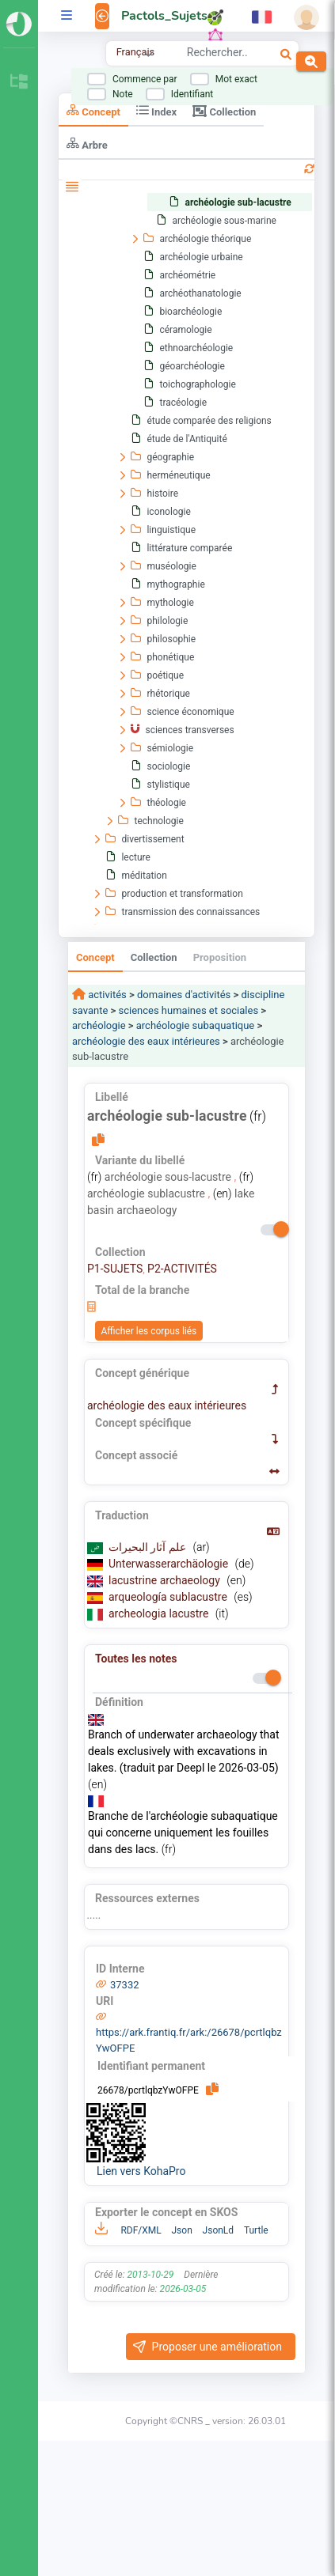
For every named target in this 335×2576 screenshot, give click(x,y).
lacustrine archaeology (165, 1580)
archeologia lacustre (159, 1613)
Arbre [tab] (87, 143)
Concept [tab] (93, 110)
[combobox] (217, 54)
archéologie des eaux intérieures (146, 1041)
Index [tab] (156, 110)
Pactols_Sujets (164, 16)
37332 (124, 1985)
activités (106, 995)
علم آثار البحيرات (148, 1547)
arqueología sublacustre (169, 1597)
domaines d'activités (183, 995)
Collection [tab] (224, 110)
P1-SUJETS (115, 1268)
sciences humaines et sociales (188, 1010)
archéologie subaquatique (195, 1025)
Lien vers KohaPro (141, 2171)
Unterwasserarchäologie (169, 1563)
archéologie (99, 1025)
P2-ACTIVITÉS (182, 1268)
